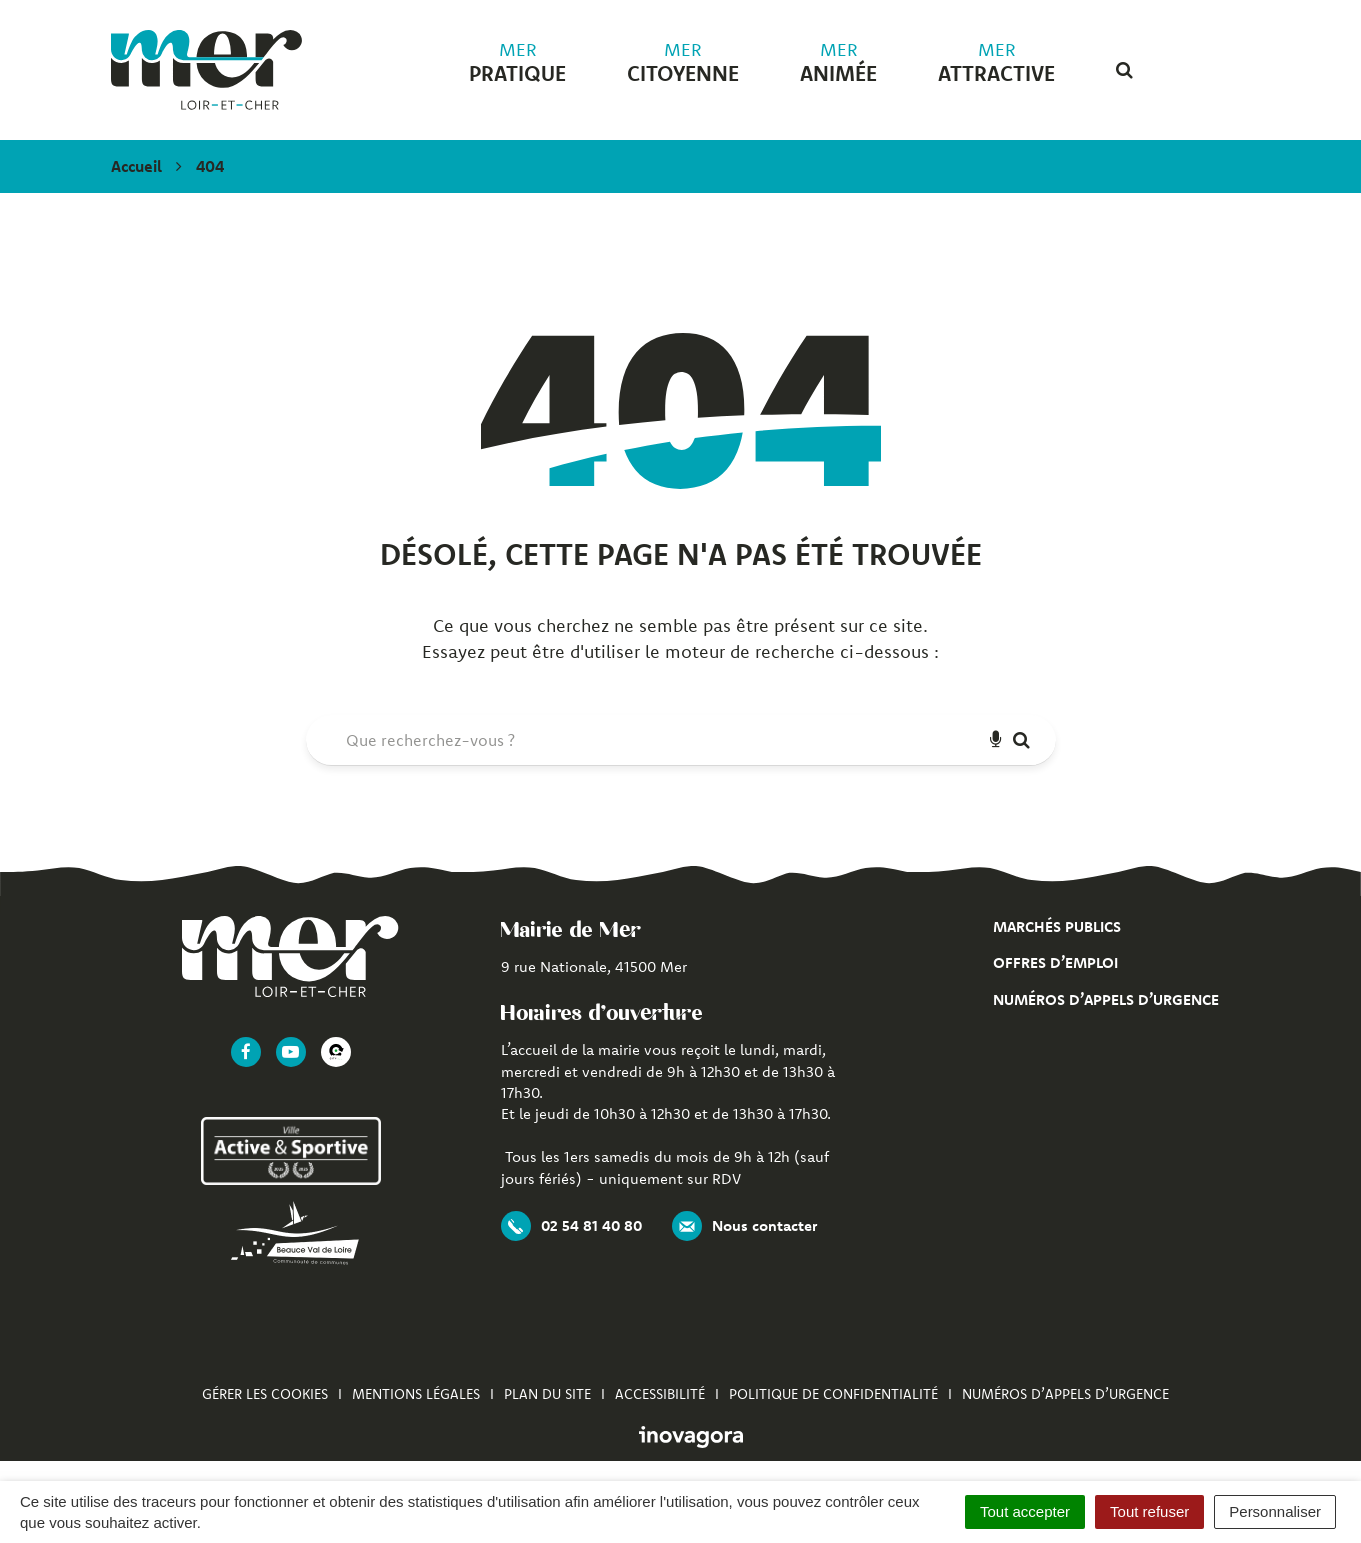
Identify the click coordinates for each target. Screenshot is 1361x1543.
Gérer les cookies (265, 1394)
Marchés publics (1057, 926)
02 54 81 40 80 (571, 1226)
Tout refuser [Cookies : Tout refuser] (1149, 1511)
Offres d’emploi (1055, 962)
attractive (996, 63)
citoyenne (683, 63)
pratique (517, 63)
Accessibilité (660, 1394)
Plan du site (547, 1394)
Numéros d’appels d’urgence (1106, 999)
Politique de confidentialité (833, 1394)
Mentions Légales (416, 1394)
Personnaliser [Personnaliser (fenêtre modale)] (1275, 1511)
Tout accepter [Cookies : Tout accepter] (1025, 1511)
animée (838, 63)
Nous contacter (744, 1226)
